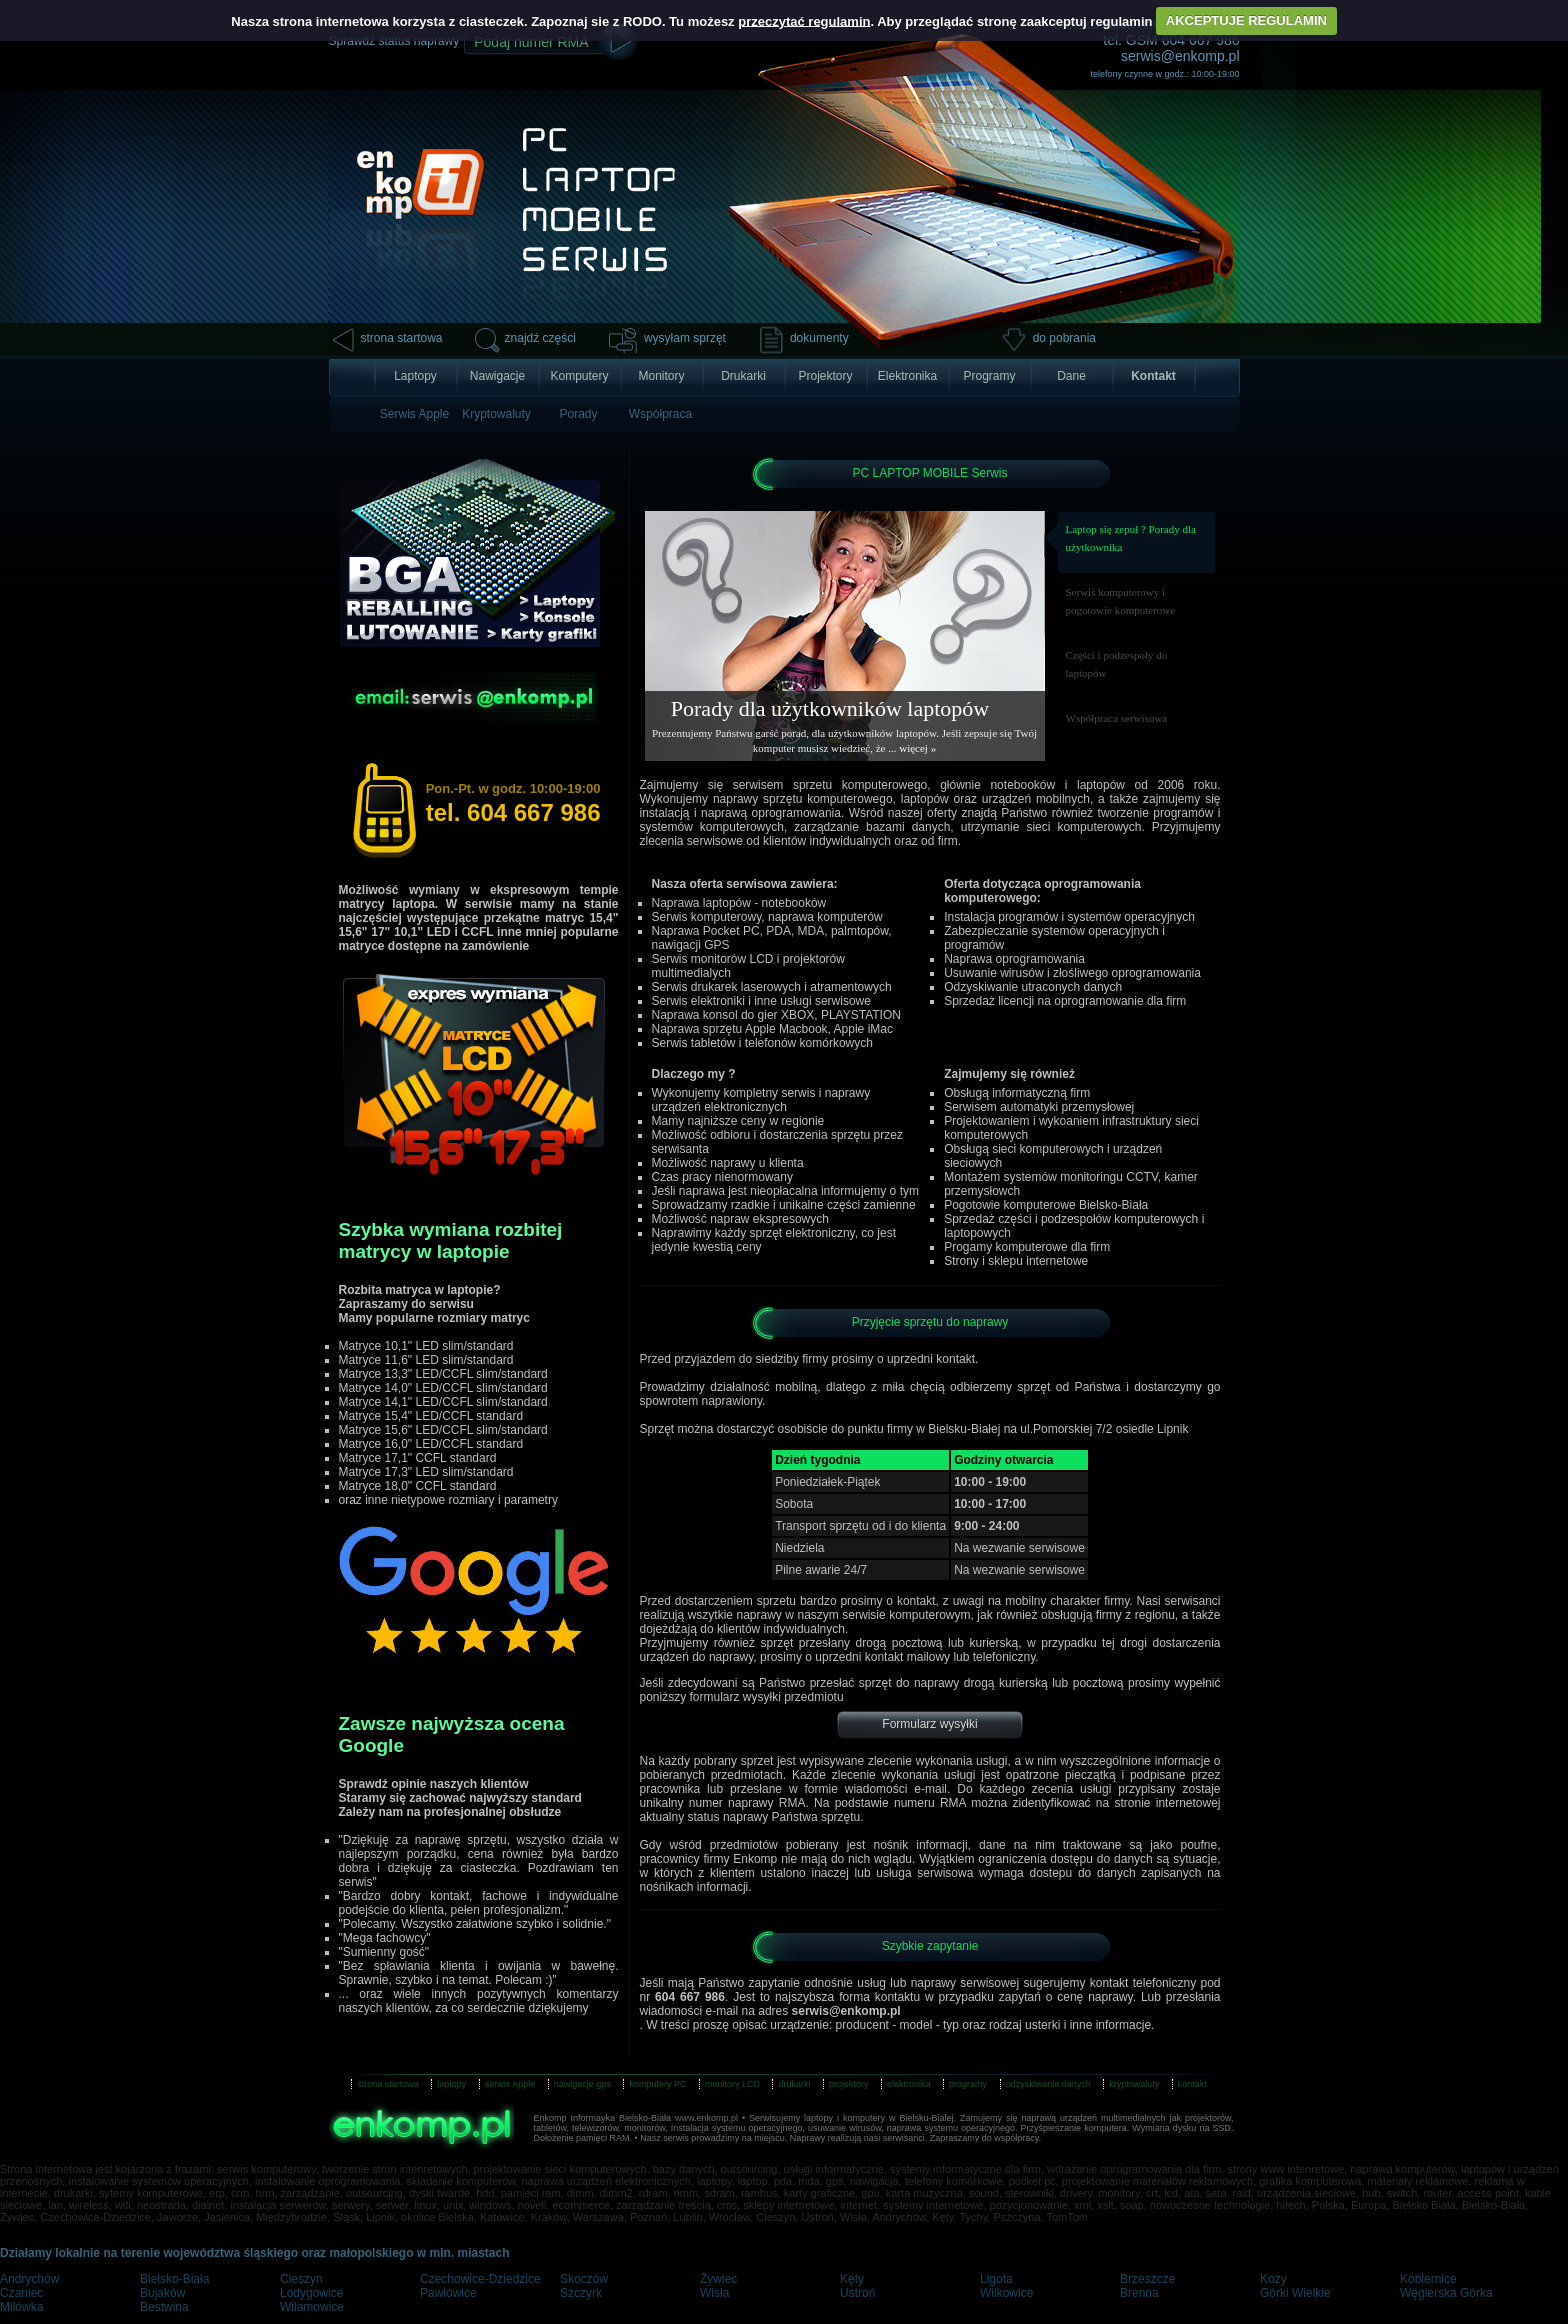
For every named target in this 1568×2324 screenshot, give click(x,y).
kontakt (1192, 2084)
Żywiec (718, 2279)
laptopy (451, 2084)
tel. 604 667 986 (513, 803)
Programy (989, 376)
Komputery (579, 376)
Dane (1071, 376)
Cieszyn (301, 2279)
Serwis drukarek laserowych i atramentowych (772, 987)
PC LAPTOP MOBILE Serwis (930, 473)
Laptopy (415, 376)
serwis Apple (510, 2084)
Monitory (661, 376)
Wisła (714, 2293)
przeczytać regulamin (804, 20)
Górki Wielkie (1295, 2293)
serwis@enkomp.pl (1180, 56)
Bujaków (162, 2293)
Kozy (1273, 2279)
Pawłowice (448, 2293)
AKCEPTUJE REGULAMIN (1246, 20)
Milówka (21, 2307)
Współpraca (660, 414)
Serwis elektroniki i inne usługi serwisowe (761, 1001)
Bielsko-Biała (174, 2279)
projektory (849, 2084)
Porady (578, 414)
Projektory (825, 376)
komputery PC (657, 2084)
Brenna (1139, 2293)
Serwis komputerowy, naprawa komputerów (767, 917)
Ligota (996, 2279)
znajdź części (540, 338)
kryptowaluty (1134, 2084)
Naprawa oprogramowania (1014, 959)
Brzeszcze (1147, 2279)
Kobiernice (1428, 2279)
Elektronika (907, 376)
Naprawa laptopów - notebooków (739, 903)
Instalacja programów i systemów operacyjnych (1069, 917)
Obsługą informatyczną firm (1017, 1093)
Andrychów (29, 2279)
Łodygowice (311, 2293)
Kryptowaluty (496, 414)
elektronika (909, 2084)
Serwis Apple (414, 414)
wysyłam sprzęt (685, 338)
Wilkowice (1006, 2293)
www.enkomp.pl (706, 2118)
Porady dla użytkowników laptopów (830, 708)
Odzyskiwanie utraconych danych (1033, 987)
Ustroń (857, 2293)
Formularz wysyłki (929, 1724)
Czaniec (21, 2293)
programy (968, 2084)
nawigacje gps (582, 2084)
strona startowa (402, 338)
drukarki (794, 2084)
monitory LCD (732, 2084)
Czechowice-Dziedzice (480, 2279)
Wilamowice (312, 2307)
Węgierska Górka (1446, 2293)
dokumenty (819, 338)
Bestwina (164, 2307)
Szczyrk (581, 2293)
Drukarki (743, 376)
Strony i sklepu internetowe (1016, 1261)
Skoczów (584, 2279)
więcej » (917, 748)
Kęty (852, 2279)
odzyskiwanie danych (1048, 2084)
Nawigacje (497, 376)
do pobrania (1064, 338)
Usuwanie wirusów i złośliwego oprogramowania (1072, 973)
